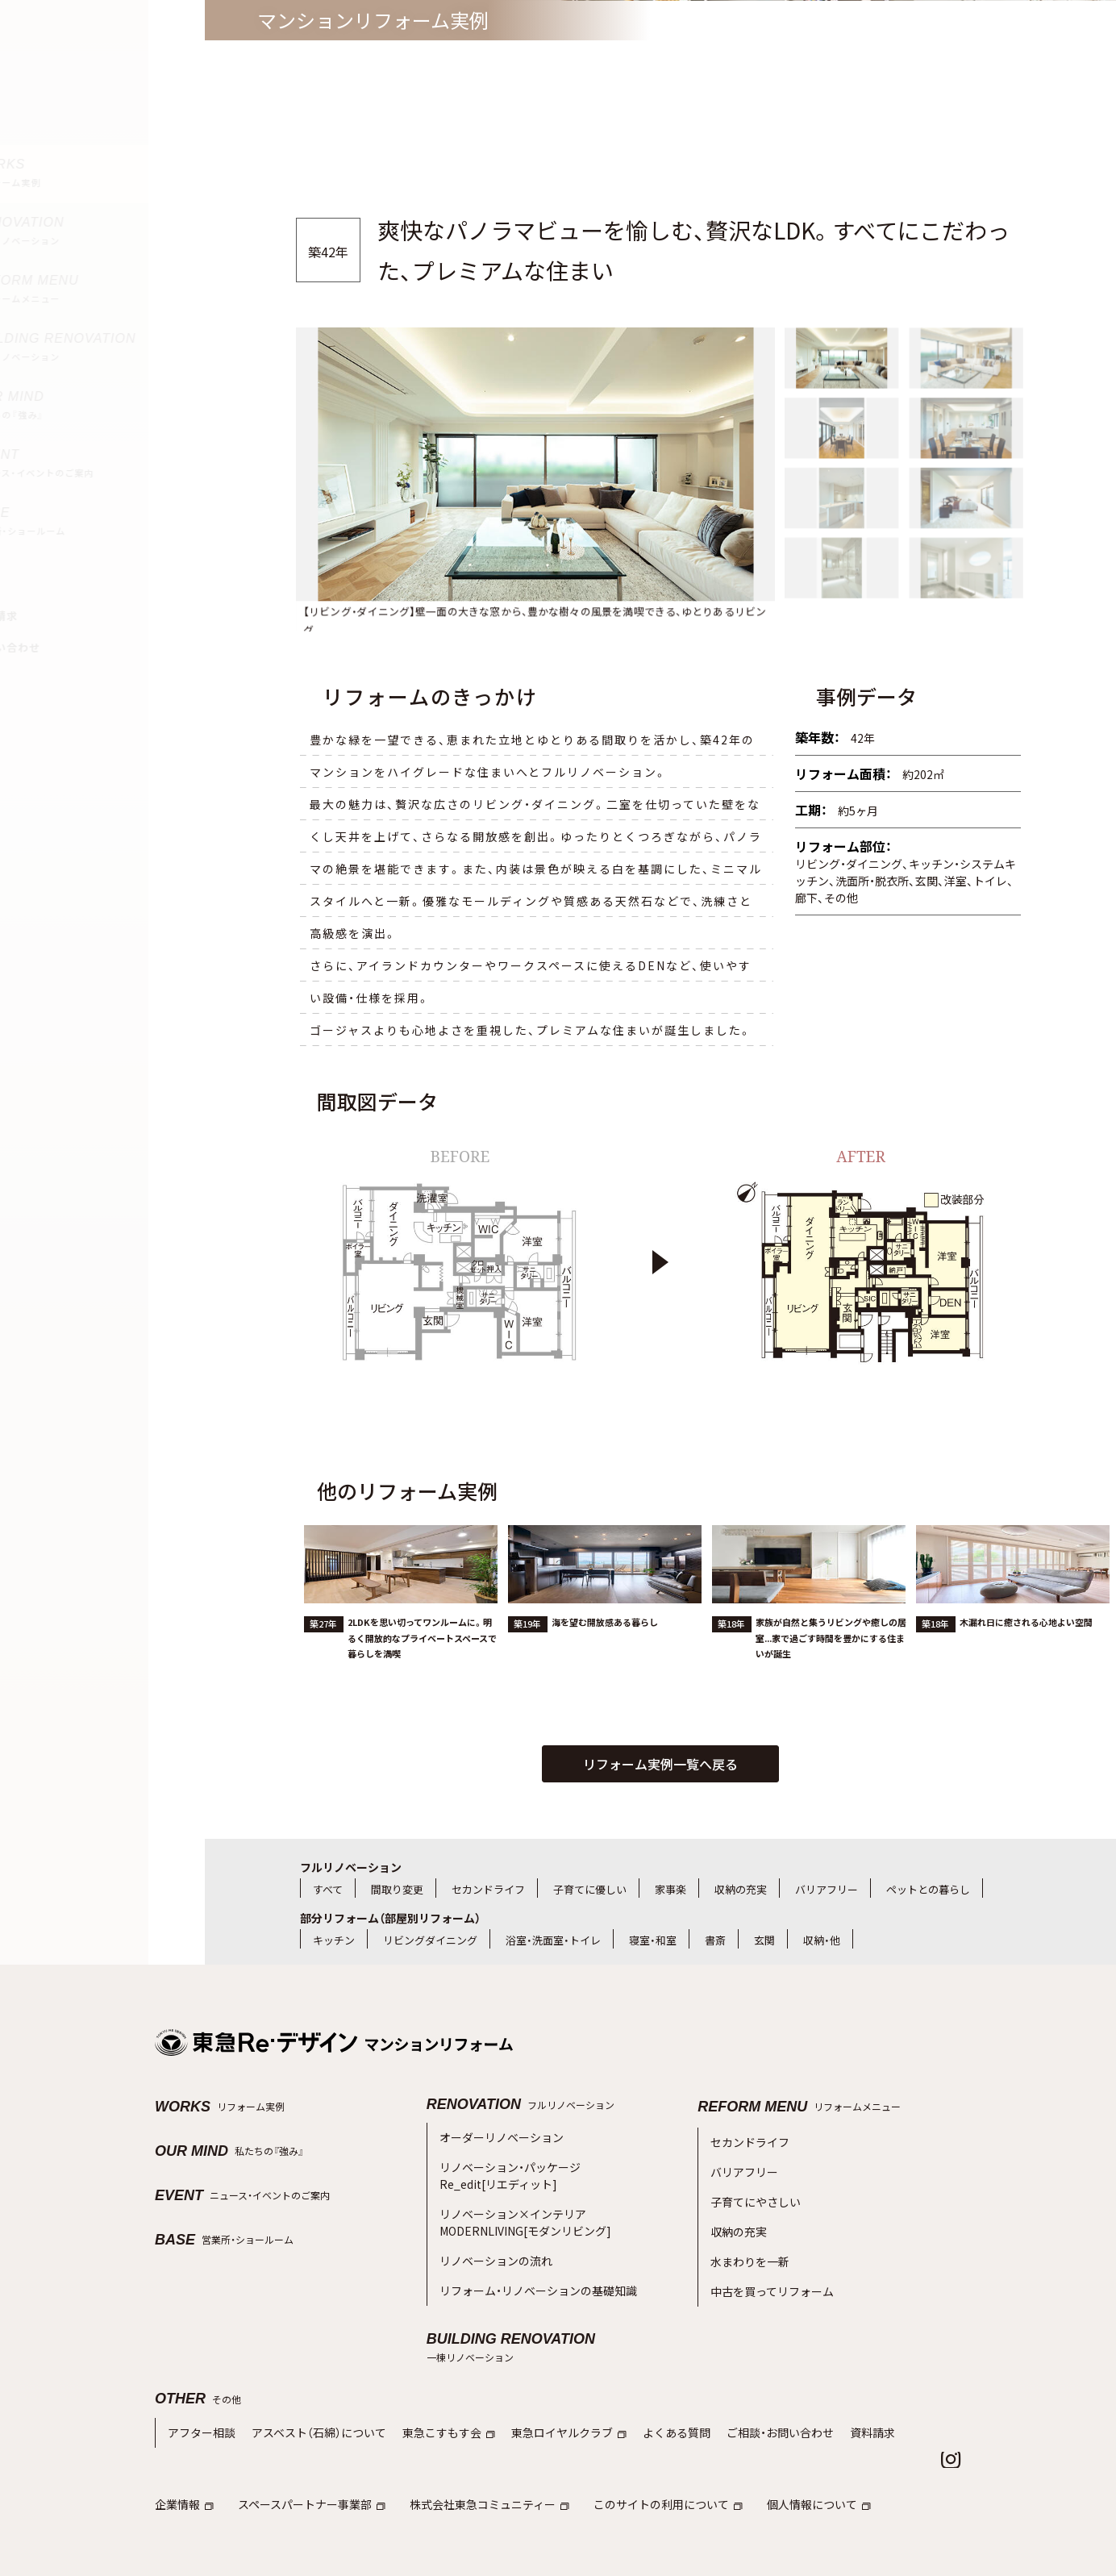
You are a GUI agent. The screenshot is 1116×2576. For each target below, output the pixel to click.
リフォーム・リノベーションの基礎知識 (531, 2262)
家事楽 (670, 1889)
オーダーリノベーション (497, 2135)
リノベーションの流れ (491, 2237)
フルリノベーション (351, 1867)
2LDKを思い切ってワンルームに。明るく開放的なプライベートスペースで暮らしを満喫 (422, 1689)
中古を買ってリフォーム (767, 2262)
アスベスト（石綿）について (309, 2381)
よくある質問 (645, 2381)
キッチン (334, 1940)
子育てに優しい (590, 1889)
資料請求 (831, 2381)
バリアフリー (826, 1889)
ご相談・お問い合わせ (743, 2381)
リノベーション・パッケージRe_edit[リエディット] (505, 2167)
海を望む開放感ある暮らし (605, 1673)
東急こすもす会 (430, 2381)
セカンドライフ (488, 1889)
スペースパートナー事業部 (304, 2449)
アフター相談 (199, 2381)
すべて (328, 1889)
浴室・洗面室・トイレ (553, 1940)
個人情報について (782, 2449)
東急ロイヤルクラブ (544, 2381)
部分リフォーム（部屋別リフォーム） (390, 1918)
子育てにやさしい (752, 2187)
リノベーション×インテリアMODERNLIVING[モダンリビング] (516, 2205)
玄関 (764, 1940)
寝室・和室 (653, 1940)
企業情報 (182, 2449)
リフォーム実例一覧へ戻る (660, 1764)
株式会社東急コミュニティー (471, 2449)
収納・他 (821, 1940)
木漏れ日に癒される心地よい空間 (1026, 1673)
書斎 (715, 1940)
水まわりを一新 (747, 2237)
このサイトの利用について (640, 2449)
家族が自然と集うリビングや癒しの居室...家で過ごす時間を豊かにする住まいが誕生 (831, 1689)
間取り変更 (397, 1889)
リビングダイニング (430, 1940)
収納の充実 (740, 1889)
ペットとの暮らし (928, 1889)
